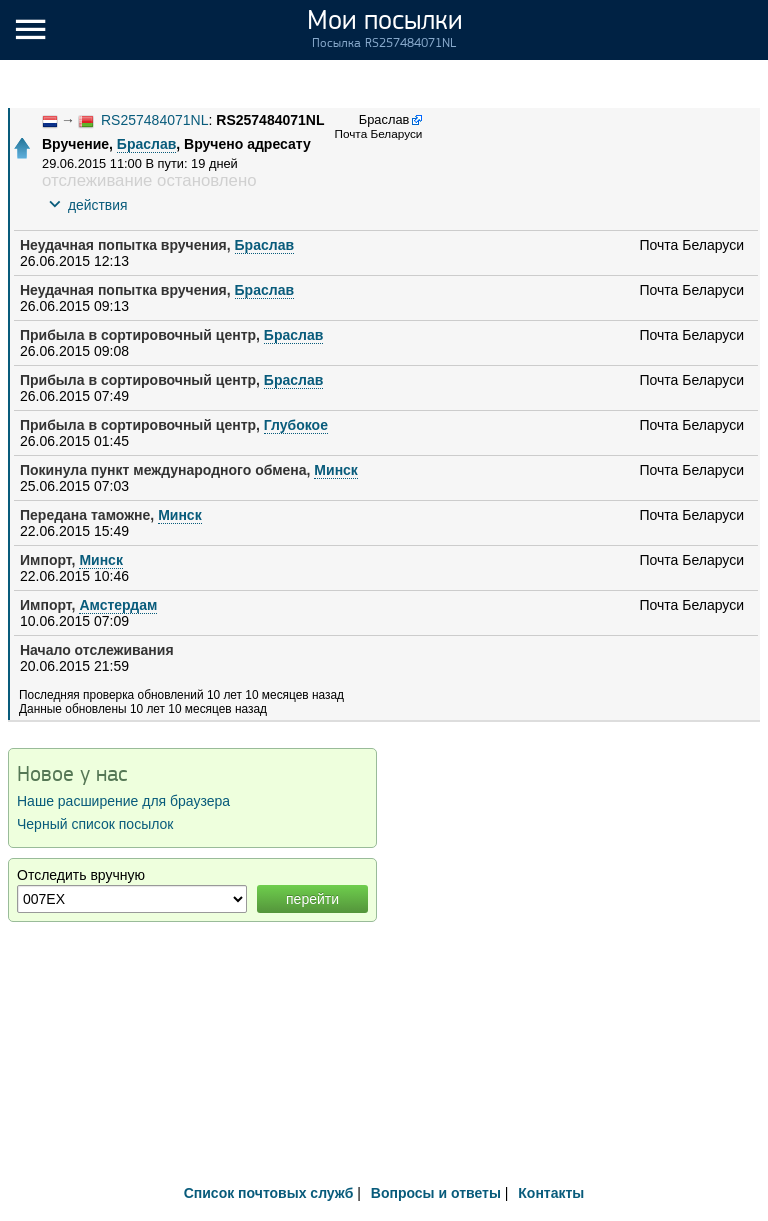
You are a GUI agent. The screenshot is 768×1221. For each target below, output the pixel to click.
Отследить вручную (81, 875)
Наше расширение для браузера (123, 801)
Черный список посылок (95, 824)
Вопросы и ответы (436, 1193)
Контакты (551, 1193)
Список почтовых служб (269, 1193)
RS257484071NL (154, 120)
